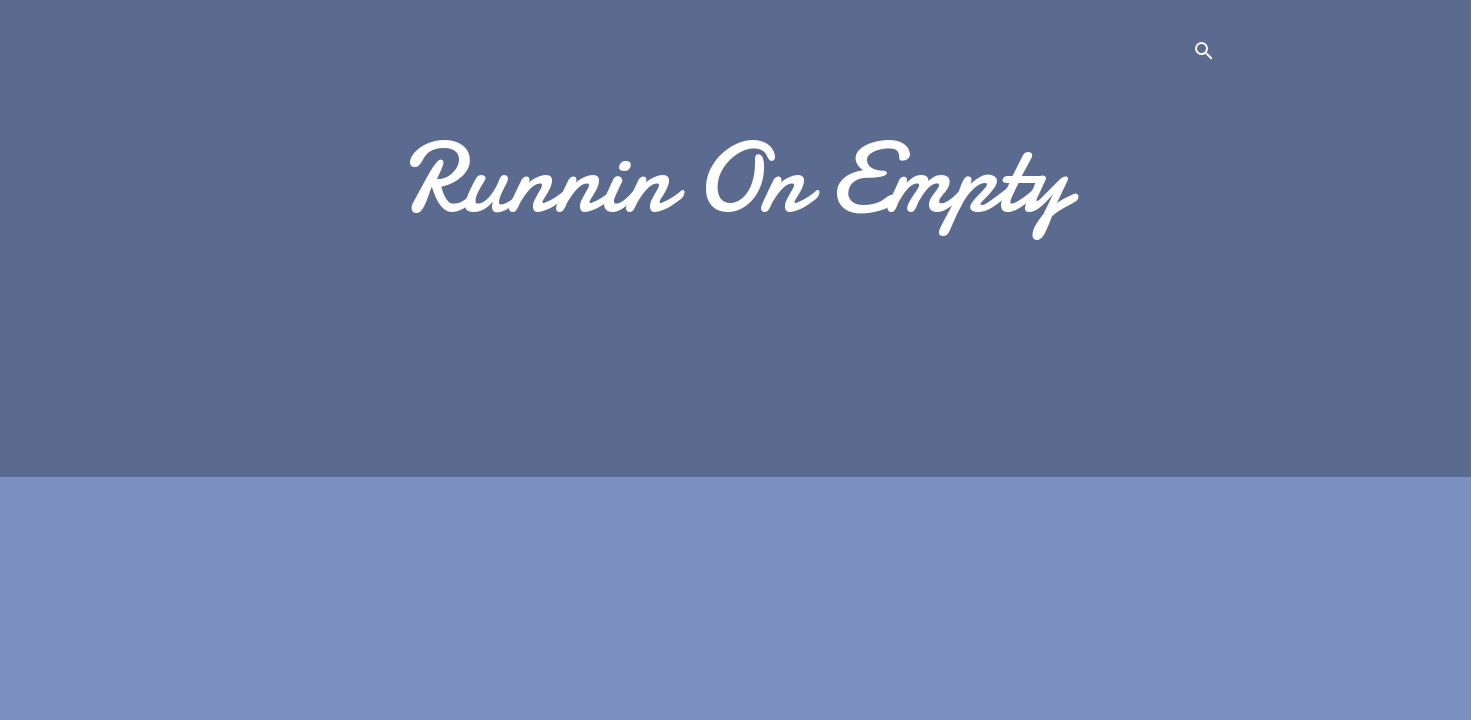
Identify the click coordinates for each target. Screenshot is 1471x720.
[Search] (1204, 54)
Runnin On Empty (735, 178)
